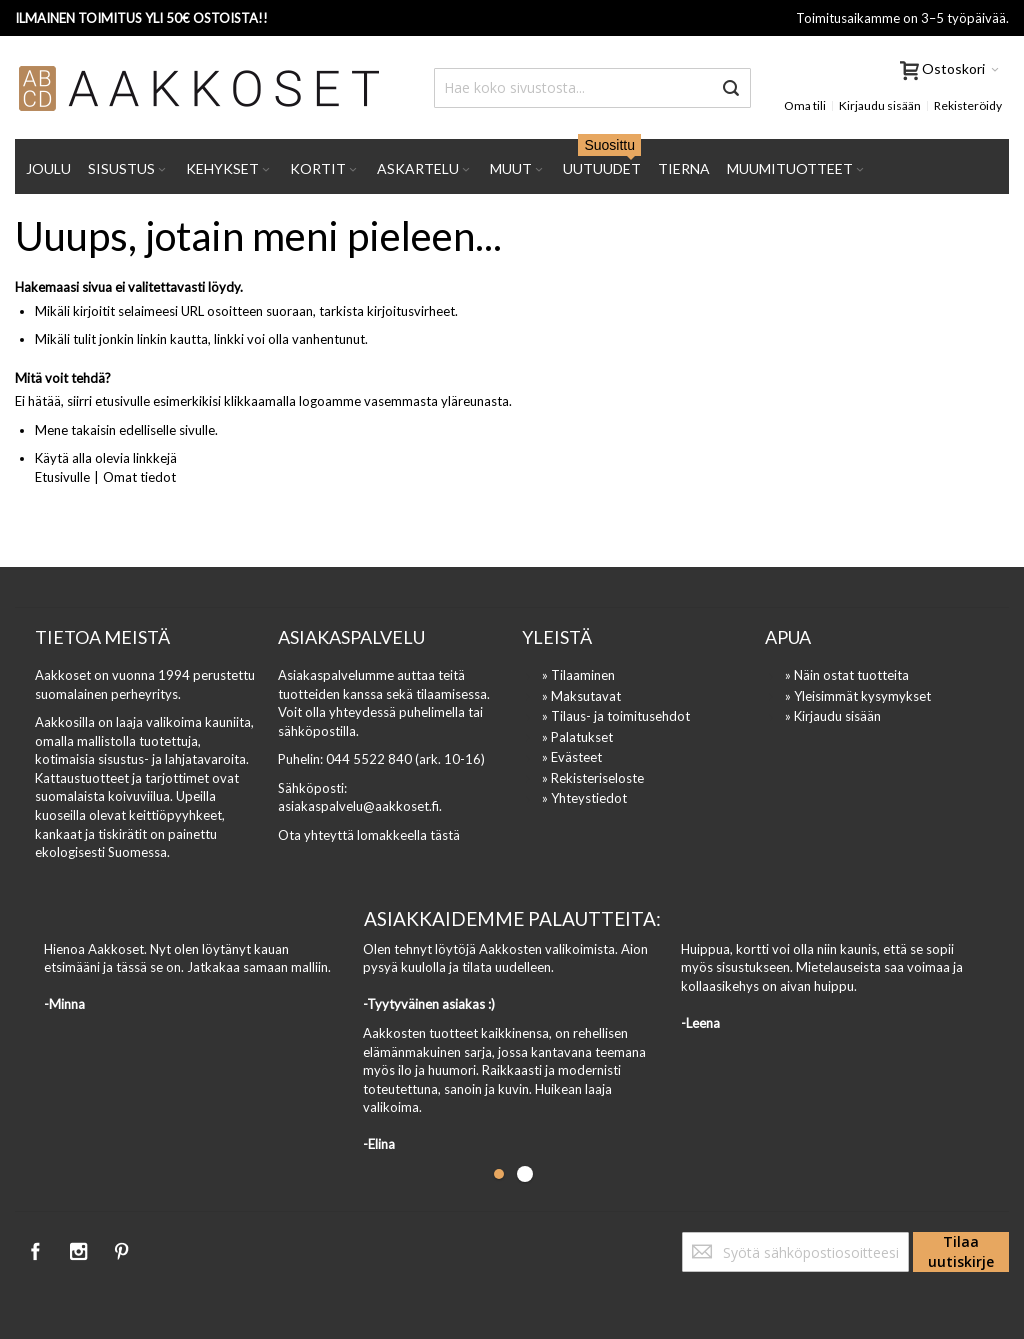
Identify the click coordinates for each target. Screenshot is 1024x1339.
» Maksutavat (581, 696)
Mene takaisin (75, 430)
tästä (445, 835)
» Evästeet (572, 757)
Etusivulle (62, 477)
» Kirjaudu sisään (833, 716)
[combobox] (592, 88)
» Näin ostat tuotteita (847, 675)
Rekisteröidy (968, 105)
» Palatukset (577, 737)
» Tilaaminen (578, 675)
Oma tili (805, 105)
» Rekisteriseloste (593, 778)
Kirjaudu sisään (880, 105)
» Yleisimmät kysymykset (858, 696)
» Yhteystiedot (584, 798)
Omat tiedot (139, 477)
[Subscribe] (961, 1252)
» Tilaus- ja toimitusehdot (616, 716)
